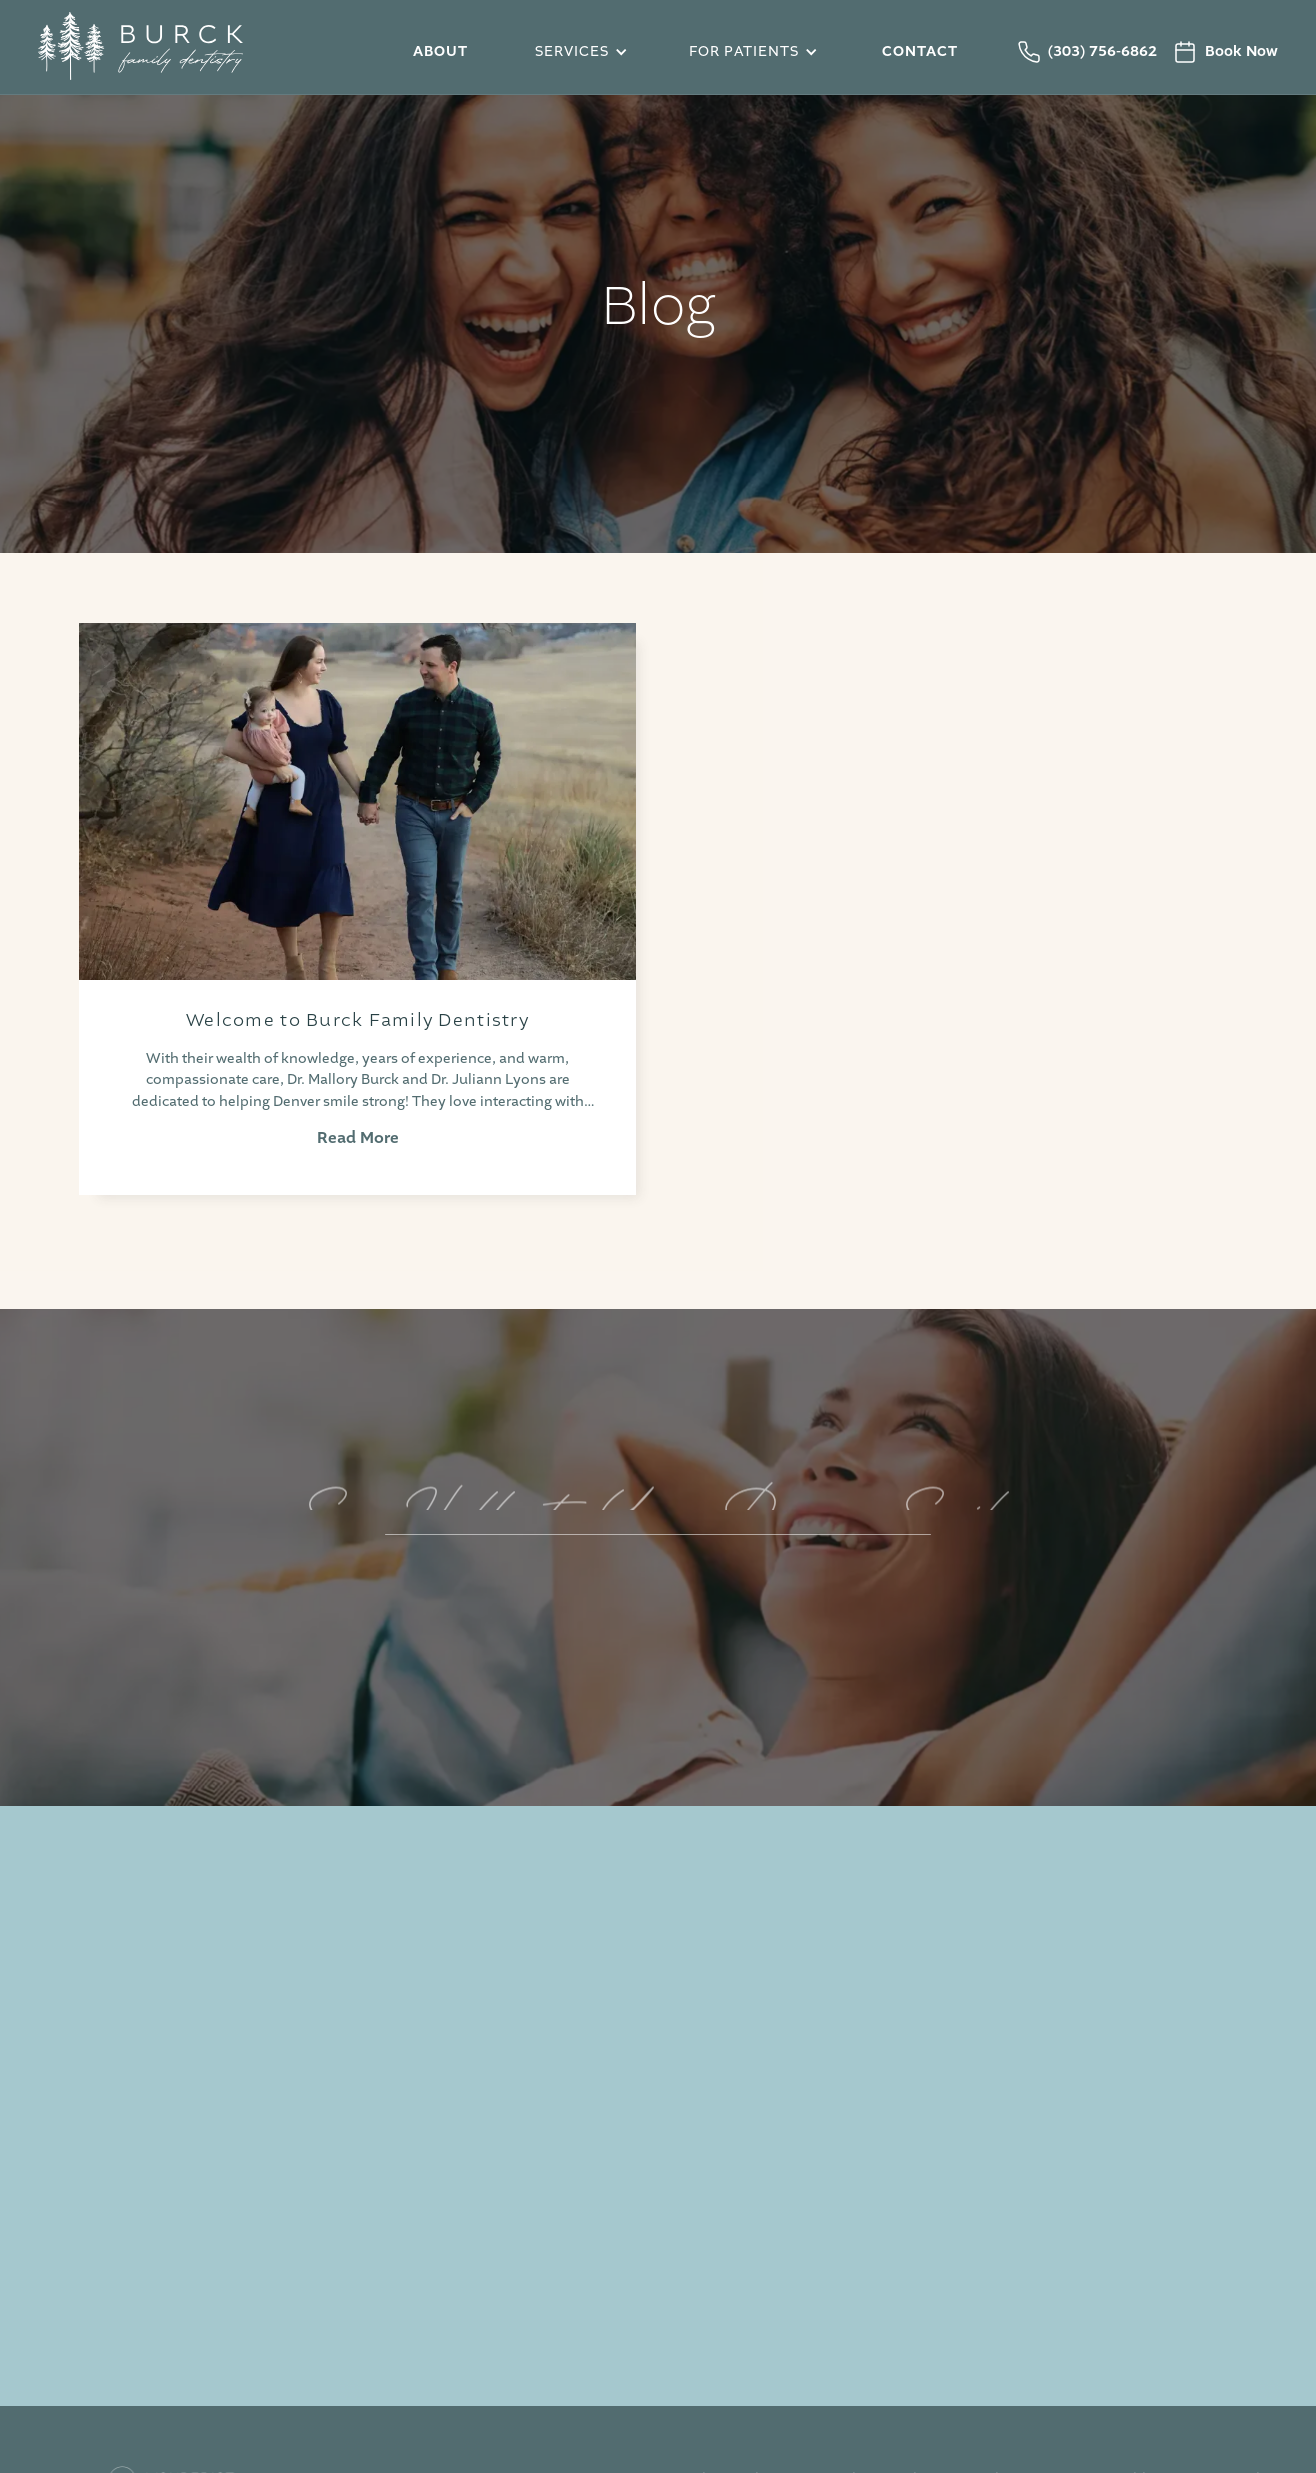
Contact (920, 51)
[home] (188, 52)
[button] (578, 51)
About (440, 51)
